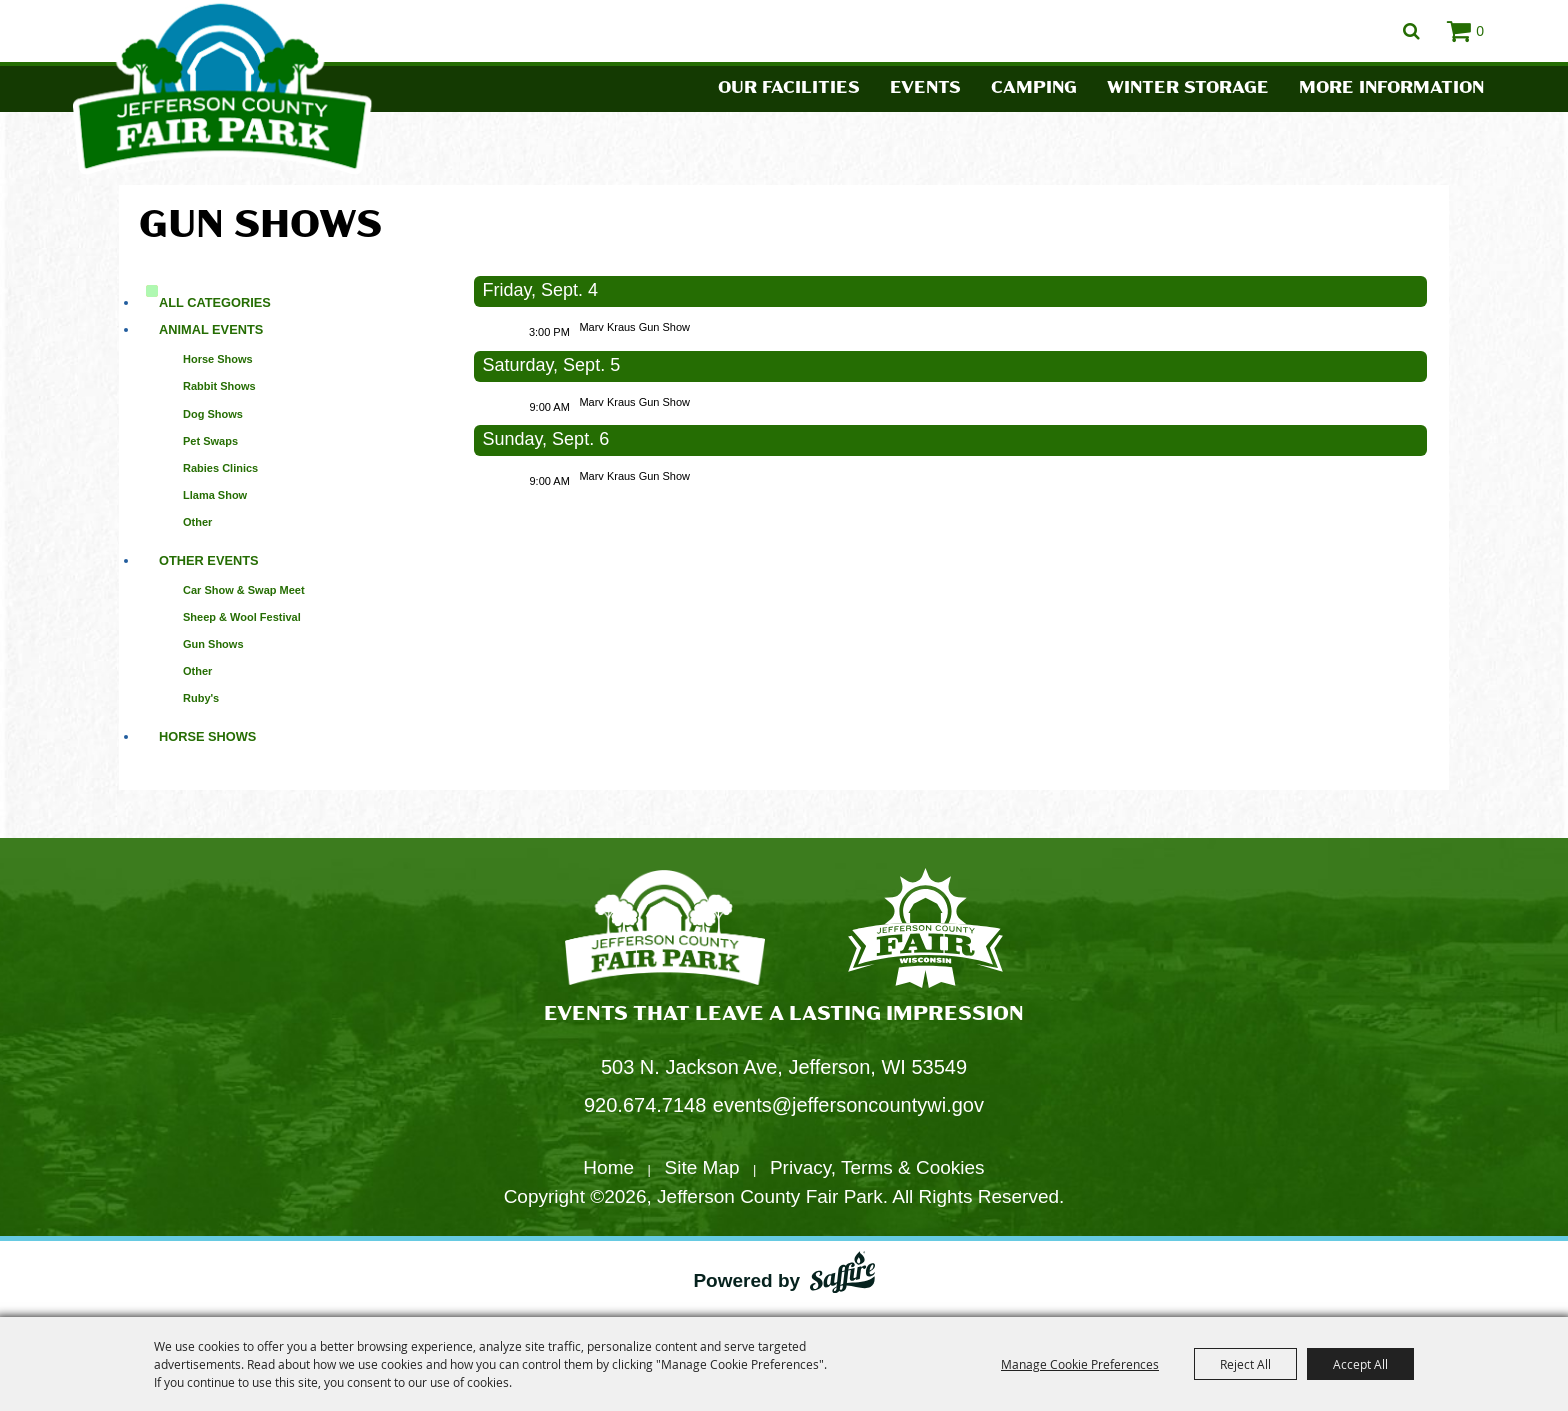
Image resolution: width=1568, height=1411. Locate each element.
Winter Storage (1188, 88)
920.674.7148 (645, 1105)
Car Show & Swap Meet (244, 590)
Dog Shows (213, 414)
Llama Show (215, 495)
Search (1411, 31)
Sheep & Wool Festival (242, 617)
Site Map (702, 1167)
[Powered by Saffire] (842, 1276)
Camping (1034, 88)
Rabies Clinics (220, 468)
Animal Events (211, 329)
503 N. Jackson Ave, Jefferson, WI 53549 (784, 1067)
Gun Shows (213, 644)
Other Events (209, 560)
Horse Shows (218, 359)
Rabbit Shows (219, 386)
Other (197, 522)
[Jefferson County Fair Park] (665, 930)
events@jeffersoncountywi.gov (848, 1105)
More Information (1391, 88)
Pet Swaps (210, 441)
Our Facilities (789, 88)
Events (925, 88)
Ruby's (201, 698)
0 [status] (1480, 31)
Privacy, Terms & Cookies (877, 1167)
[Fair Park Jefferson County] (925, 930)
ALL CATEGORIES (215, 302)
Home (608, 1167)
